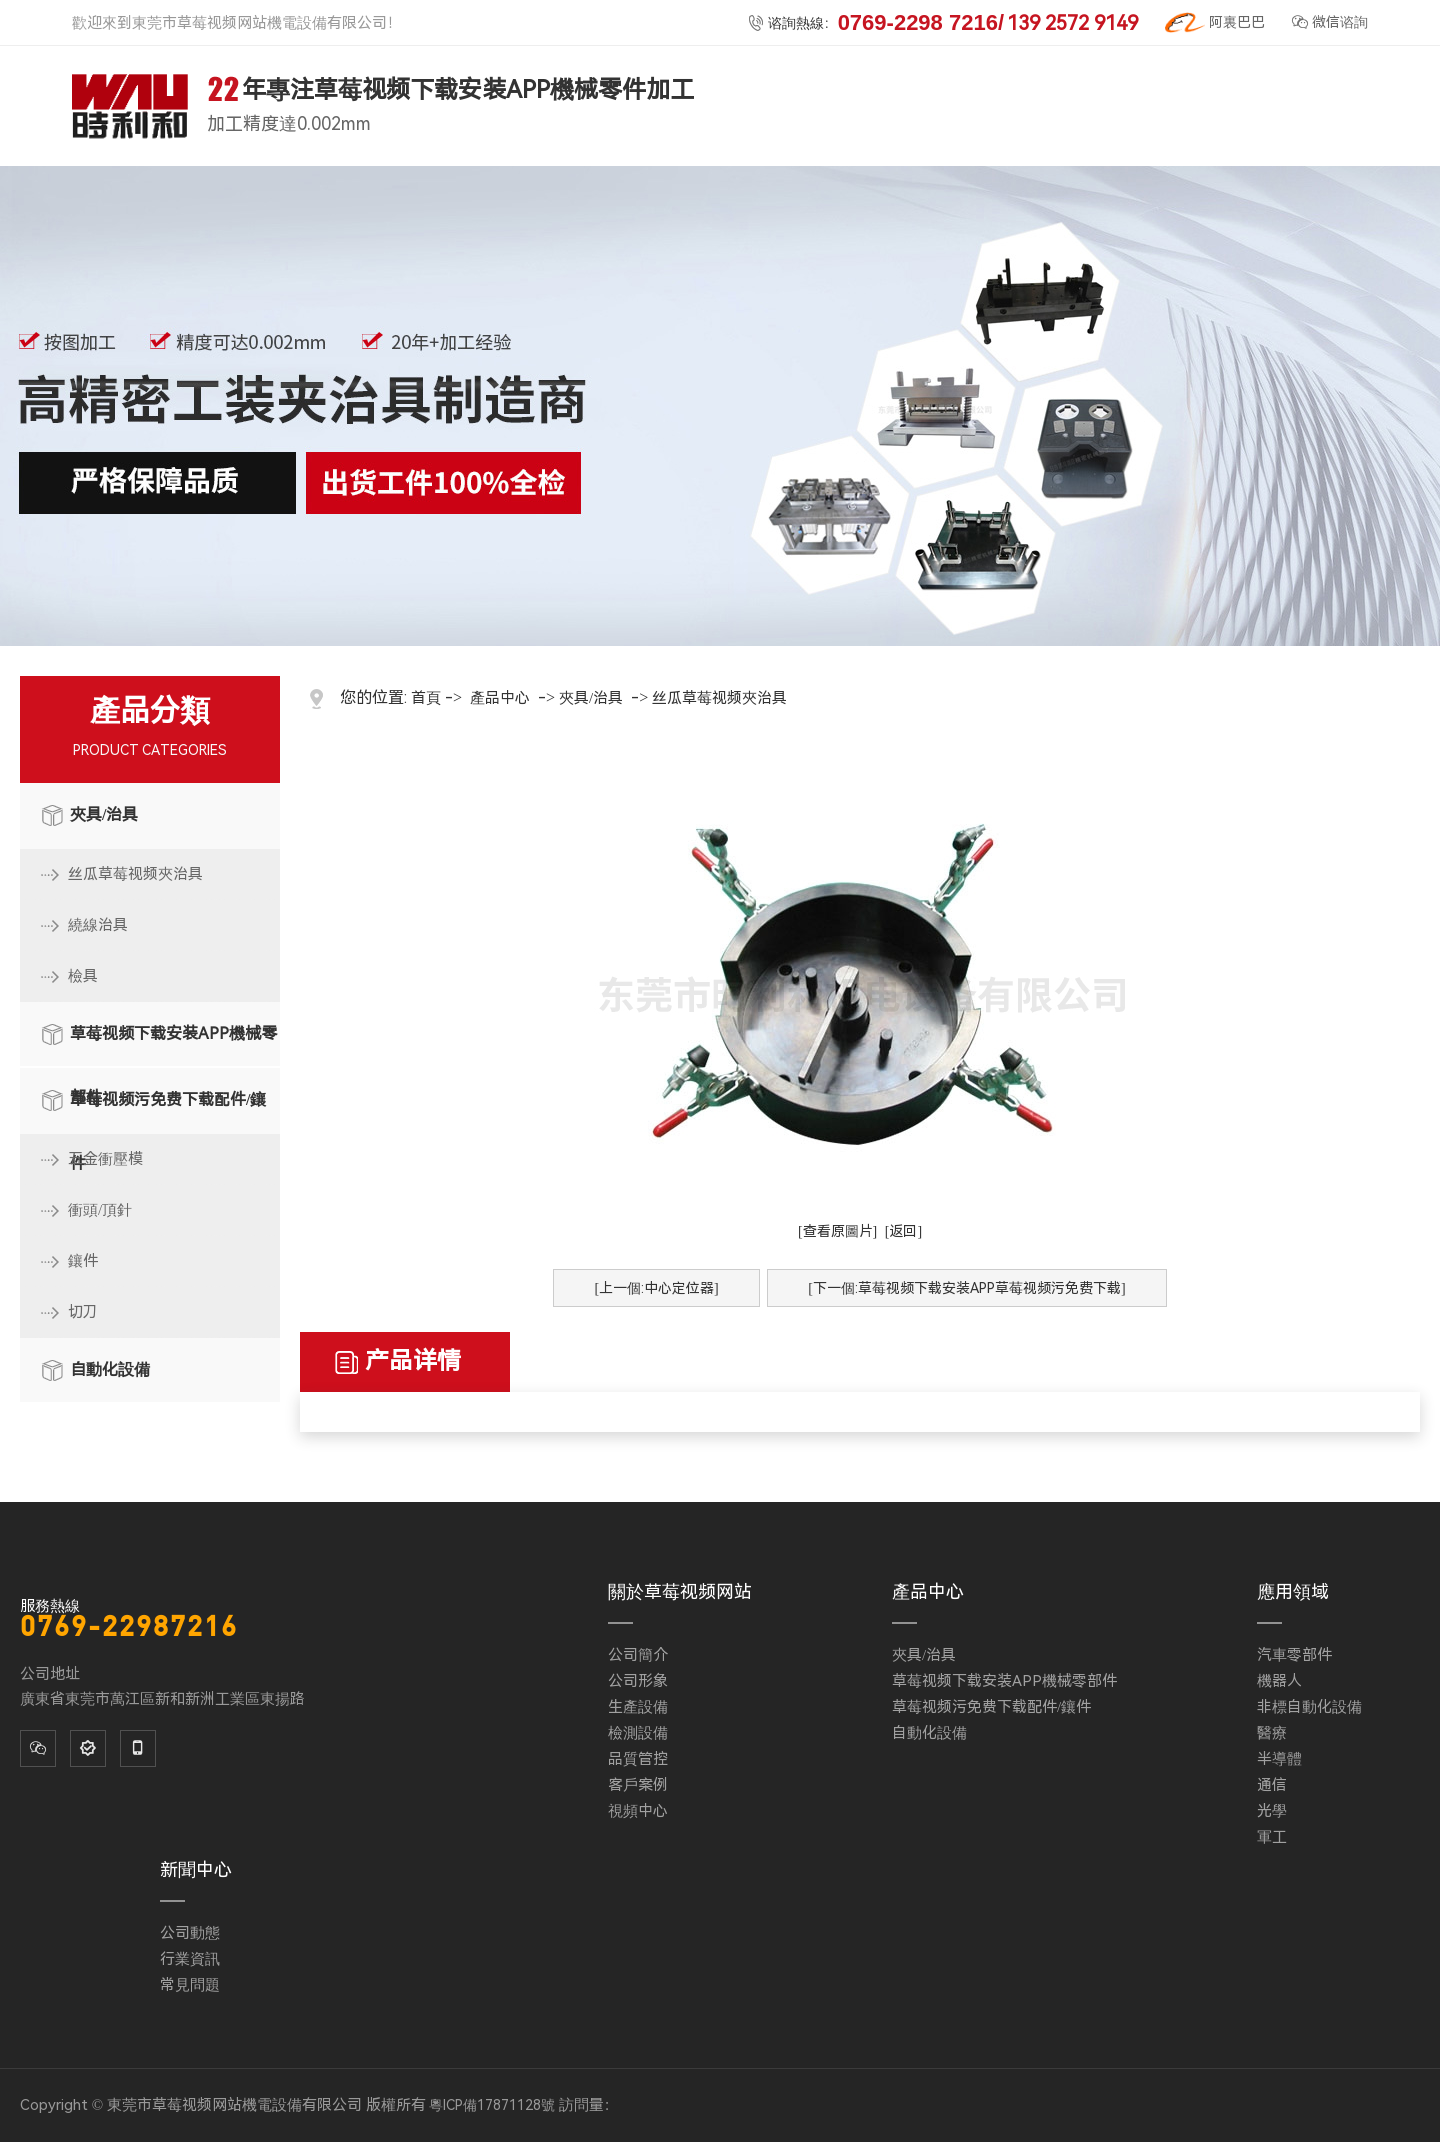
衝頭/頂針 (100, 1210)
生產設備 (638, 1707)
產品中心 (500, 698)
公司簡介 (638, 1655)
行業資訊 (190, 1959)
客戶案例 (638, 1785)
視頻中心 (638, 1811)
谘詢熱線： (943, 23)
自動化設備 (110, 1369)
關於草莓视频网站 (680, 1591)
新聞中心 (196, 1869)
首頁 (426, 698)
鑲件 (83, 1261)
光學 (1272, 1811)
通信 (1272, 1785)
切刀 (83, 1312)
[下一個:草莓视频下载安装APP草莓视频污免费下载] (966, 1288)
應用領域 (1293, 1591)
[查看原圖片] (837, 1231)
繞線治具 (98, 925)
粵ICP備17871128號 (492, 2105)
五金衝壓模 (105, 1159)
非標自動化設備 (1309, 1707)
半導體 (1279, 1759)
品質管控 (638, 1759)
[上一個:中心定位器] (656, 1288)
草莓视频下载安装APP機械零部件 (173, 1045)
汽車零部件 (1294, 1655)
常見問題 (190, 1985)
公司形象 (638, 1681)
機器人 (1279, 1681)
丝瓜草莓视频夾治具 (135, 874)
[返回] (903, 1231)
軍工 (1272, 1837)
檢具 (83, 976)
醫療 (1272, 1733)
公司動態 (190, 1933)
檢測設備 (638, 1733)
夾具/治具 (104, 814)
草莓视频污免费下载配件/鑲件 (168, 1111)
